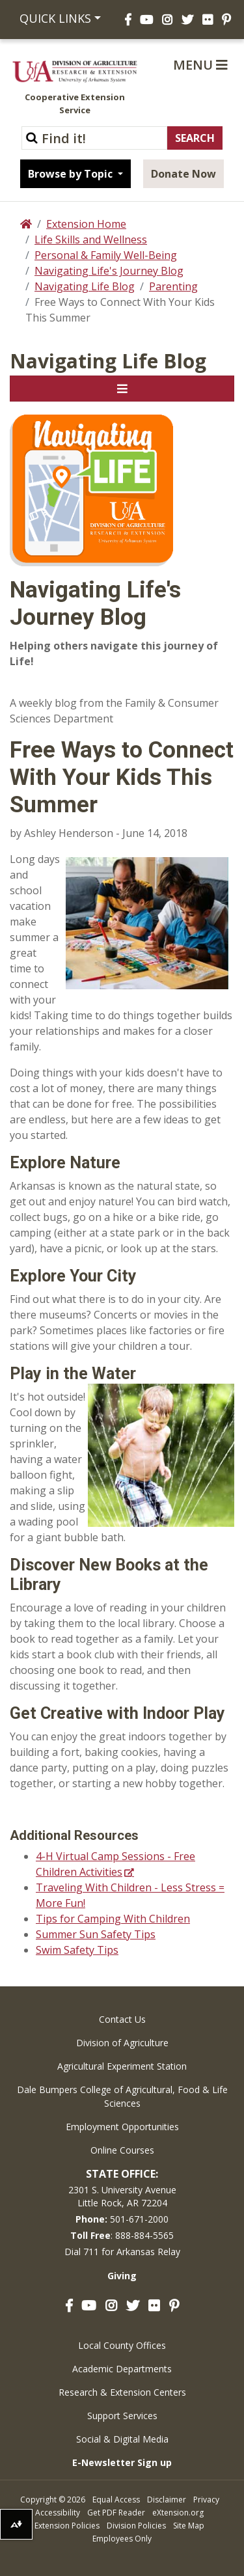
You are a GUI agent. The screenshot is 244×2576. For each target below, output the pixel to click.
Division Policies (136, 2525)
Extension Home (86, 224)
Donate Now (183, 174)
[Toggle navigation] (122, 389)
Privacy (206, 2499)
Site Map (188, 2525)
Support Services (122, 2415)
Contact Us (122, 2019)
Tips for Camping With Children (113, 1918)
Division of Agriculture (122, 2042)
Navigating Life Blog (84, 286)
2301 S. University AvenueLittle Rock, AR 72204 (122, 2196)
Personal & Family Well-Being (105, 255)
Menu (200, 65)
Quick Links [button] (55, 18)
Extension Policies (67, 2525)
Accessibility (57, 2512)
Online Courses (122, 2150)
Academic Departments (122, 2369)
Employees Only (122, 2538)
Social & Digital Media (122, 2439)
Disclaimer (166, 2499)
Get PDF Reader (116, 2512)
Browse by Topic (71, 174)
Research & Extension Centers (122, 2392)
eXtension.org (178, 2512)
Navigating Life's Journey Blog (108, 271)
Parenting (173, 286)
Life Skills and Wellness (90, 239)
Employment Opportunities (122, 2126)
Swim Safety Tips (77, 1950)
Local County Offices (122, 2345)
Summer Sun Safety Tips (96, 1934)
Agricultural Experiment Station (122, 2066)
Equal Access (116, 2499)
